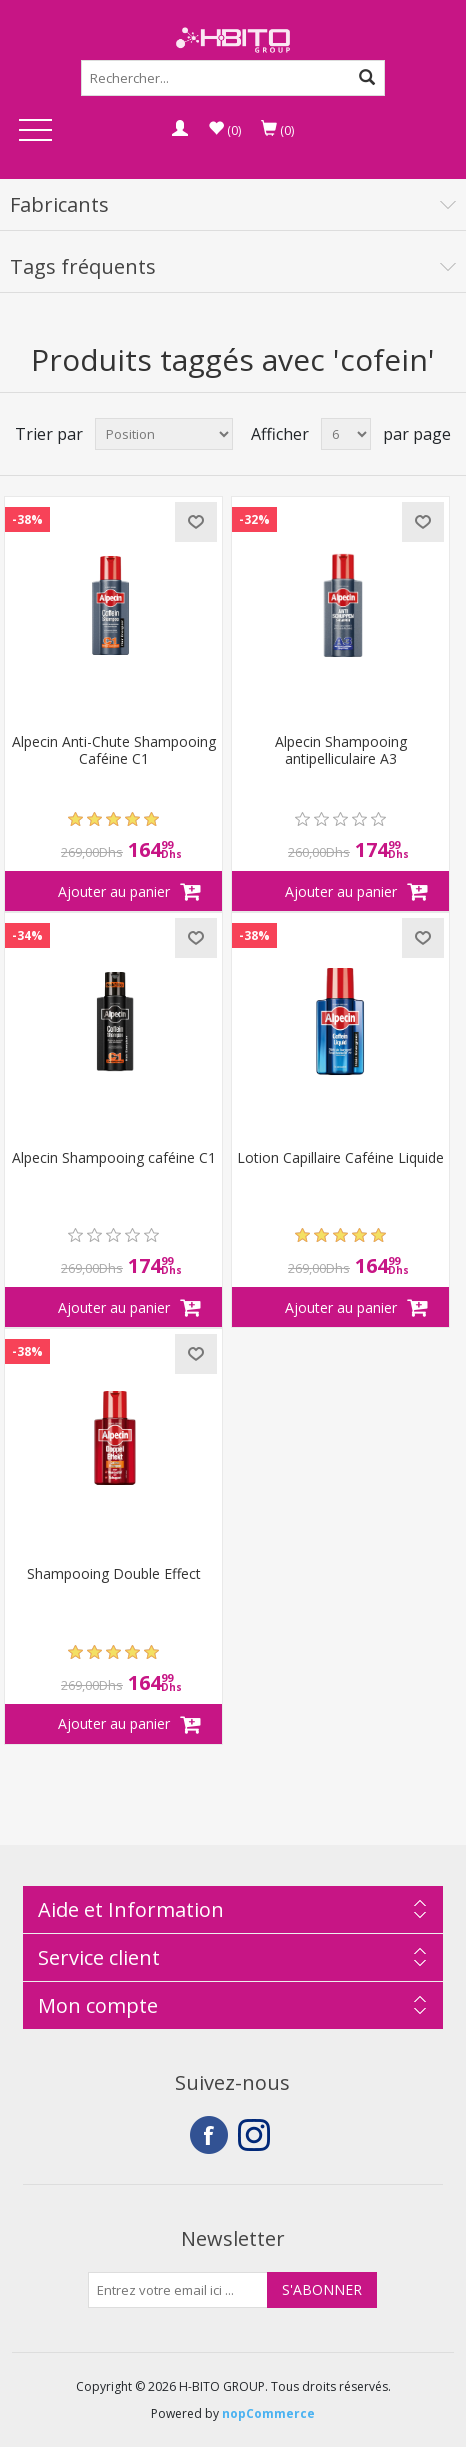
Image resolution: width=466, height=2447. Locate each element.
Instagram (257, 2135)
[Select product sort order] (164, 434)
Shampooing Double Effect (114, 1574)
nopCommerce (268, 2413)
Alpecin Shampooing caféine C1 (114, 1158)
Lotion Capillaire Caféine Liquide (340, 1158)
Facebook (209, 2135)
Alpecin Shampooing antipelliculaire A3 (341, 751)
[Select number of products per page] (346, 434)
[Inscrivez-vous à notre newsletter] (178, 2290)
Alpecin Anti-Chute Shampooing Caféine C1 (114, 751)
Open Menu (36, 131)
